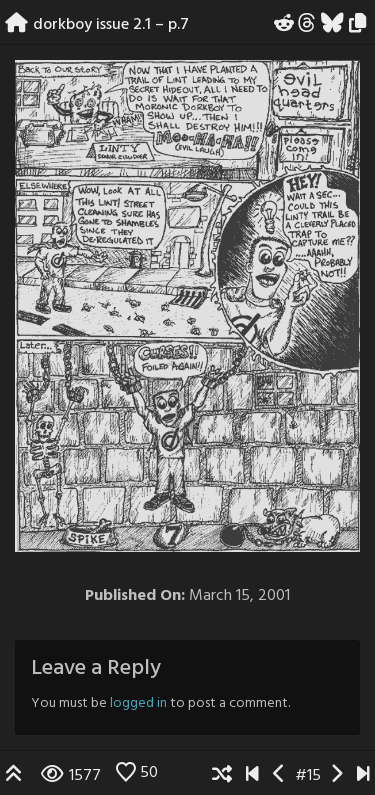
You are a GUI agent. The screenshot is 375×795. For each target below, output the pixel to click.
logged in (138, 703)
